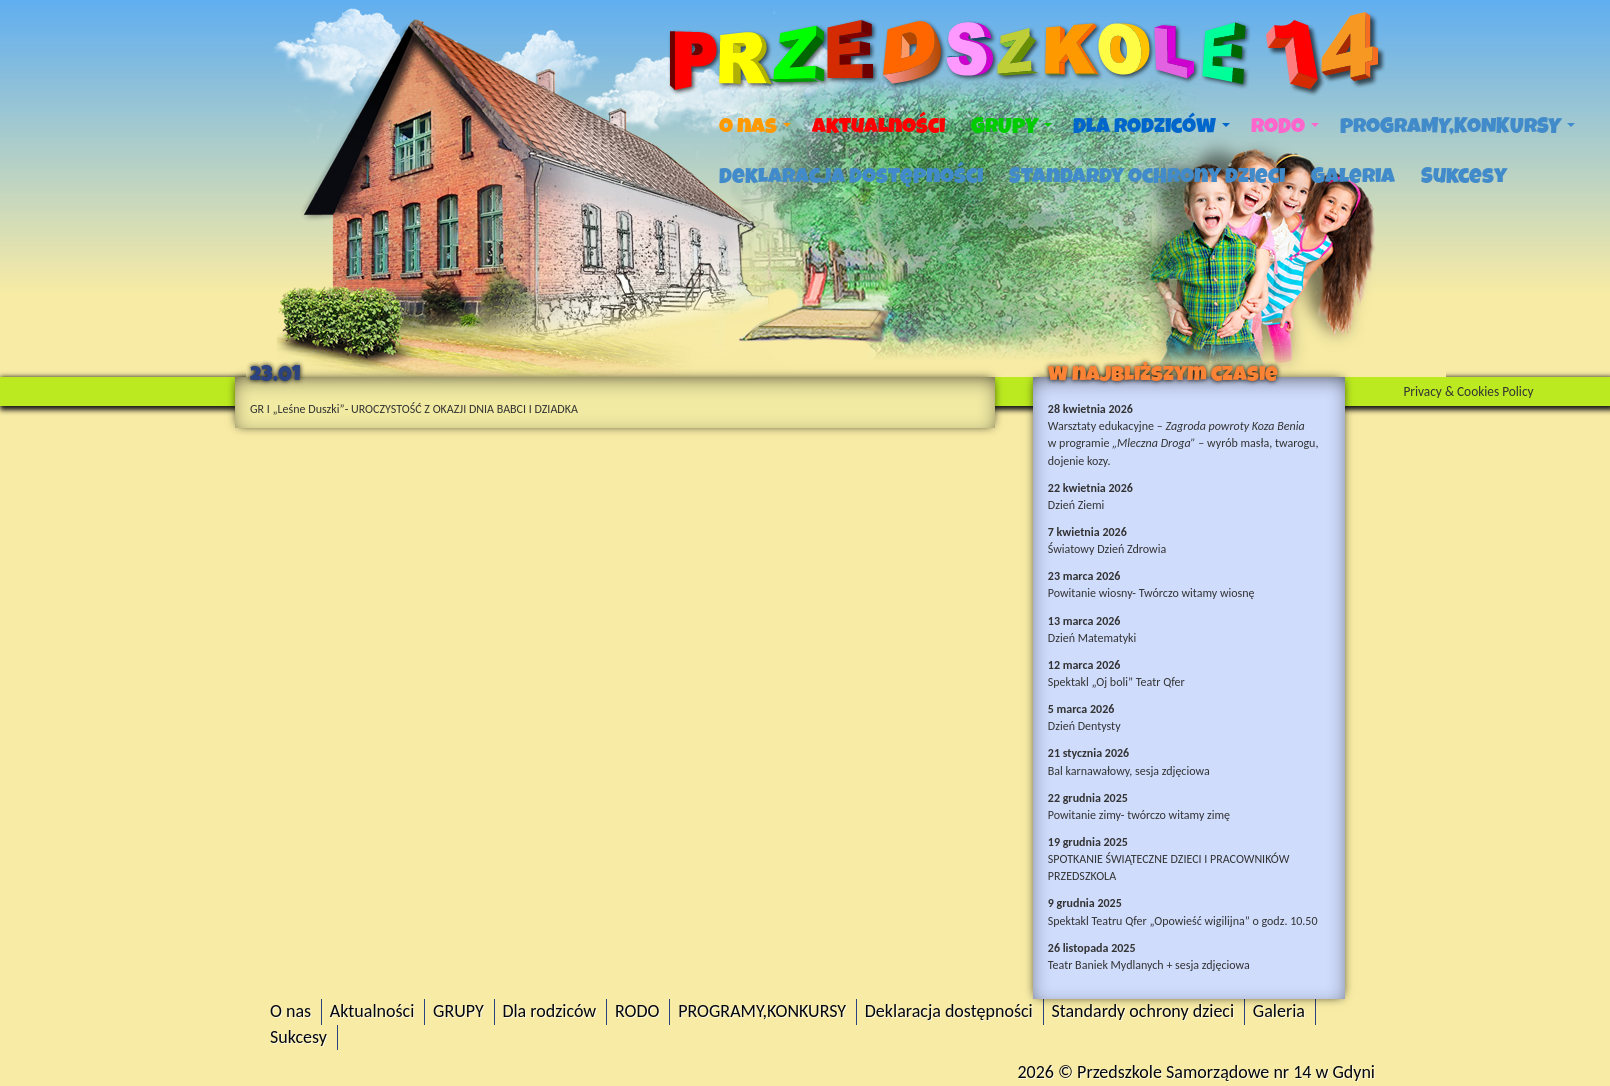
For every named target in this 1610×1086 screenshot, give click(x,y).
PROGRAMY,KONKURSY (1457, 126)
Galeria (1353, 176)
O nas (755, 126)
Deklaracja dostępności (851, 176)
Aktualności (878, 126)
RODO (1285, 126)
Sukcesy (1464, 176)
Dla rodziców (1151, 126)
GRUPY (1011, 126)
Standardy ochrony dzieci (1147, 176)
